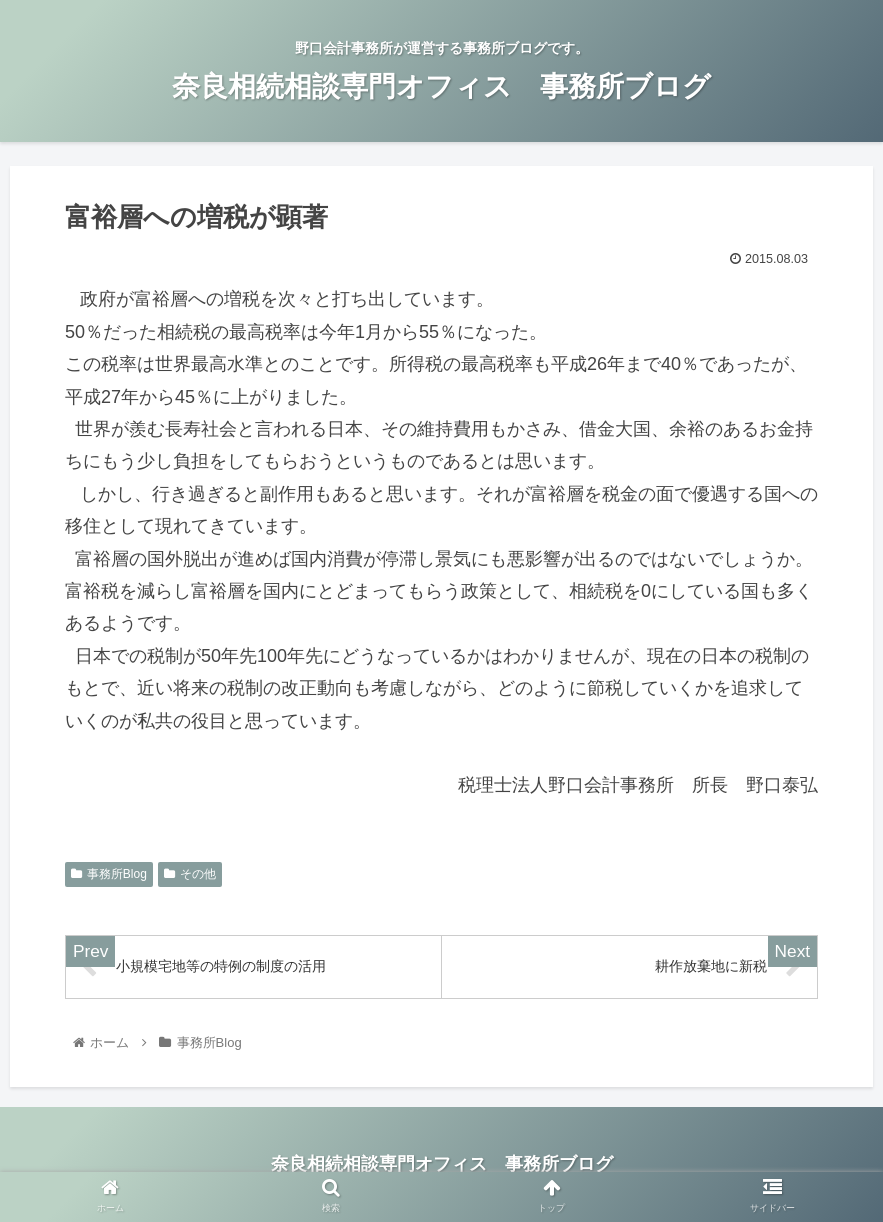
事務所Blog (109, 874)
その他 (190, 874)
